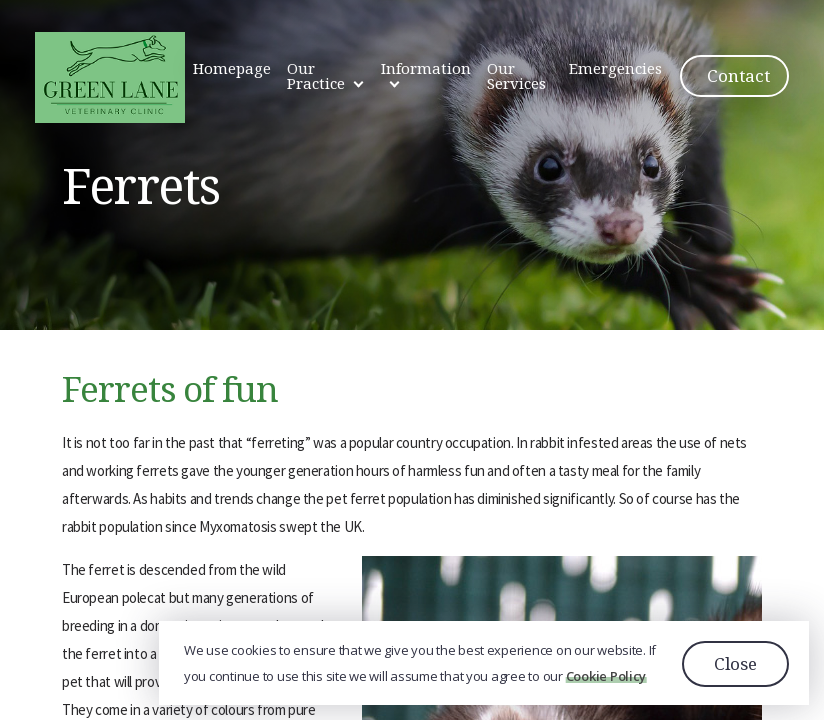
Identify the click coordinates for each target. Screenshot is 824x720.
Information (426, 68)
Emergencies (615, 68)
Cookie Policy (606, 676)
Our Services (516, 75)
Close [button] (735, 663)
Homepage (232, 68)
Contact (738, 75)
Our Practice (316, 75)
